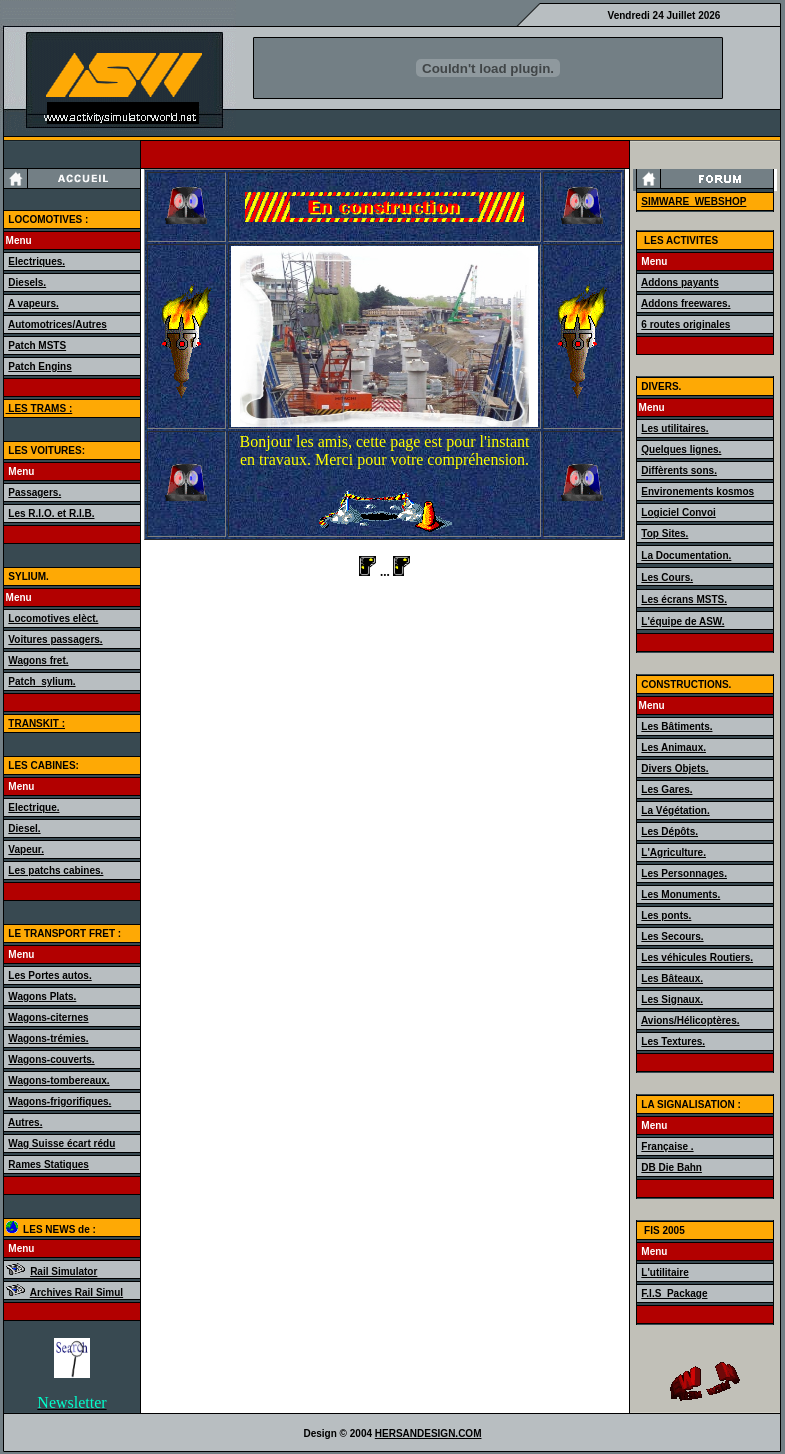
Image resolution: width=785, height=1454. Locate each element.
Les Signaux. (672, 999)
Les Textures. (673, 1041)
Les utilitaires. (674, 428)
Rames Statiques (48, 1164)
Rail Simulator (63, 1271)
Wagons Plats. (42, 996)
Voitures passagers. (55, 639)
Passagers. (34, 492)
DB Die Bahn (671, 1167)
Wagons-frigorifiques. (59, 1101)
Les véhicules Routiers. (697, 957)
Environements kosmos (697, 491)
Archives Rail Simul (76, 1292)
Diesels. (27, 282)
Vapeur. (26, 849)
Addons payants (680, 282)
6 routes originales (685, 324)
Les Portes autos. (49, 975)
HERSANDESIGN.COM (428, 1433)
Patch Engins (39, 366)
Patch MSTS (37, 345)
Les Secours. (672, 936)
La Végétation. (675, 810)
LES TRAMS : (39, 408)
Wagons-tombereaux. (58, 1080)
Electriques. (36, 261)
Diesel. (24, 828)
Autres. (25, 1122)
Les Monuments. (680, 894)
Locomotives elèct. (53, 618)
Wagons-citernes (48, 1017)
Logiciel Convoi (678, 512)
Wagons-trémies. (48, 1038)
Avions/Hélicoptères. (690, 1020)
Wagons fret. (38, 660)
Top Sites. (664, 533)
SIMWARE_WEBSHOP (693, 201)
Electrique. (33, 807)
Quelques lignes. (681, 449)
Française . (667, 1146)
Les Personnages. (684, 873)
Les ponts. (666, 915)
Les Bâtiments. (676, 726)
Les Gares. (666, 789)
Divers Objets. (674, 768)
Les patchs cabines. (55, 870)
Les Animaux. (673, 747)
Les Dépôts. (669, 831)
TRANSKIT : (36, 723)
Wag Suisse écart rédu (61, 1143)
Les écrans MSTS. (684, 599)
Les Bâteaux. (672, 978)
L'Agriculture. (673, 852)
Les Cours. (667, 577)
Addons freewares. (685, 303)
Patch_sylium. (41, 681)
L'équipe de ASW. (682, 621)
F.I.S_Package (674, 1293)
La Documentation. (686, 555)
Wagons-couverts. (51, 1059)
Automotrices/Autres (57, 324)
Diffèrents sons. (679, 470)
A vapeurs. (33, 303)
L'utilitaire (664, 1272)
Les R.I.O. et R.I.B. (51, 513)
